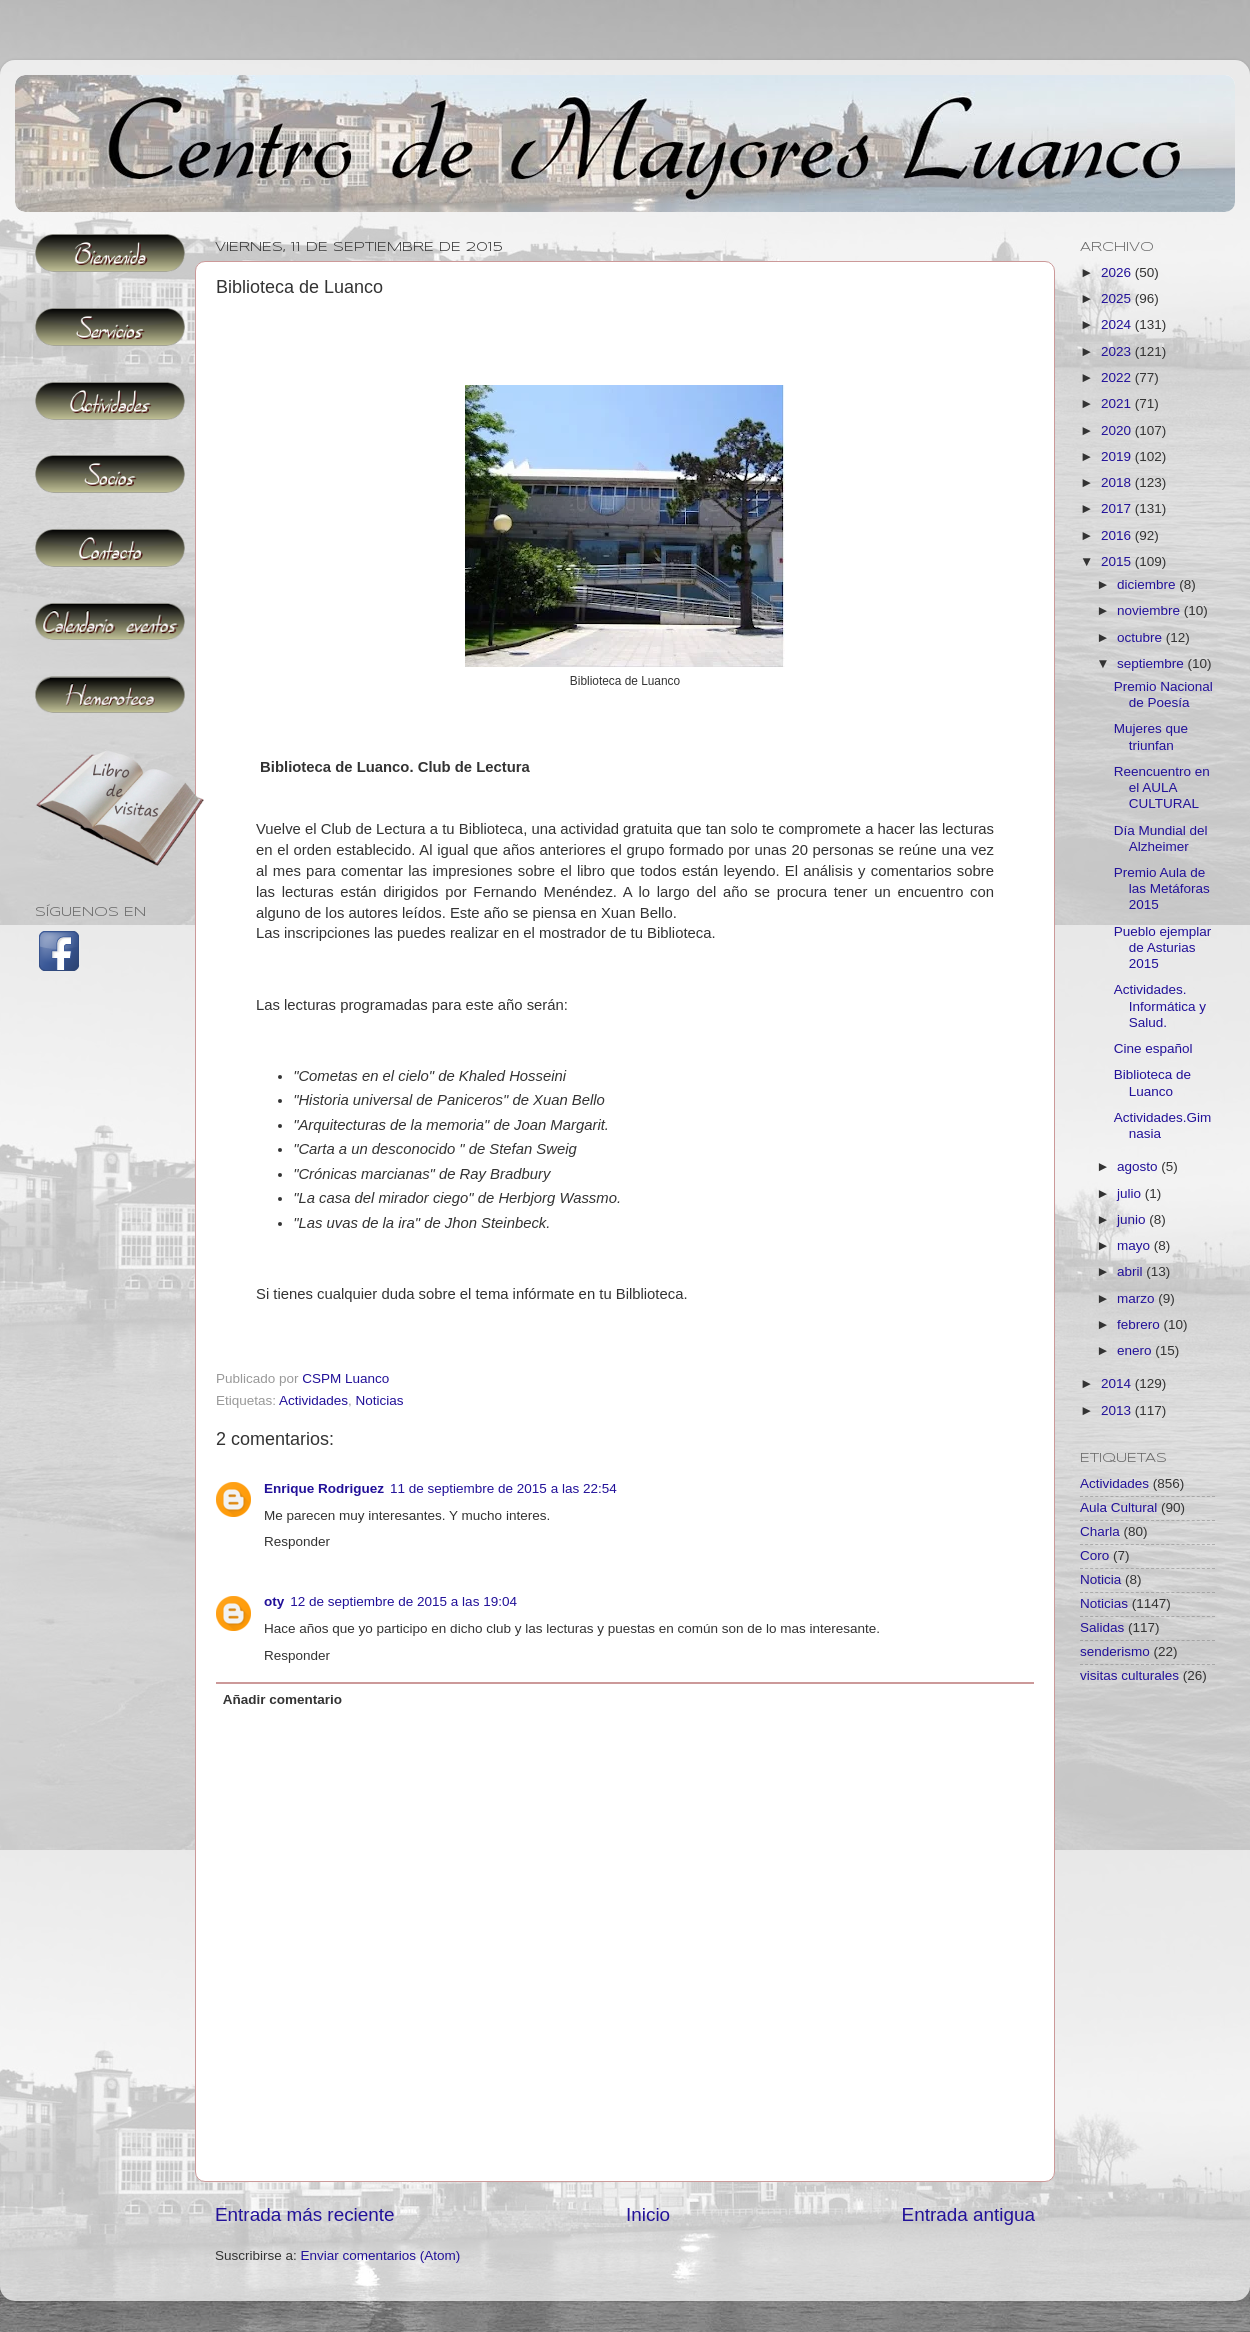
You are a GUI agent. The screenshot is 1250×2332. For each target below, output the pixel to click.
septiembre (1152, 663)
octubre (1141, 637)
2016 (1118, 535)
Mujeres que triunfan (1151, 736)
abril (1131, 1271)
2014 (1118, 1383)
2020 (1118, 430)
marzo (1137, 1298)
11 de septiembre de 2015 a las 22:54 (503, 1488)
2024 (1118, 324)
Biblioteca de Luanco (1152, 1082)
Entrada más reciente (305, 2214)
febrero (1140, 1324)
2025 (1118, 298)
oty (274, 1601)
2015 (1118, 561)
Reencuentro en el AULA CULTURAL (1162, 787)
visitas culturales (1129, 1675)
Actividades (313, 1400)
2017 (1118, 508)
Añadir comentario (282, 1699)
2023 (1118, 351)
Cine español (1153, 1048)
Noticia (1100, 1579)
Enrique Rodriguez (324, 1488)
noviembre (1150, 610)
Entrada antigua (968, 2214)
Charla (1100, 1531)
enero (1136, 1350)
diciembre (1148, 584)
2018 (1118, 482)
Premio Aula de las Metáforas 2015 (1162, 888)
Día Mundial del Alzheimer (1161, 838)
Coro (1094, 1555)
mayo (1135, 1245)
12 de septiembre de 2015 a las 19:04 (403, 1601)
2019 (1118, 456)
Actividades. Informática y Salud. (1160, 1005)
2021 (1118, 403)
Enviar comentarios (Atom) (381, 2255)
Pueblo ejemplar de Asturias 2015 (1163, 947)
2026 (1118, 272)
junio (1133, 1219)
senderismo (1115, 1651)
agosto (1139, 1166)
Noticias (380, 1400)
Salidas (1102, 1627)
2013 (1118, 1410)
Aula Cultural (1118, 1507)
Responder (297, 1541)
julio (1131, 1193)
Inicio (648, 2214)
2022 (1118, 377)
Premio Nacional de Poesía (1163, 694)
